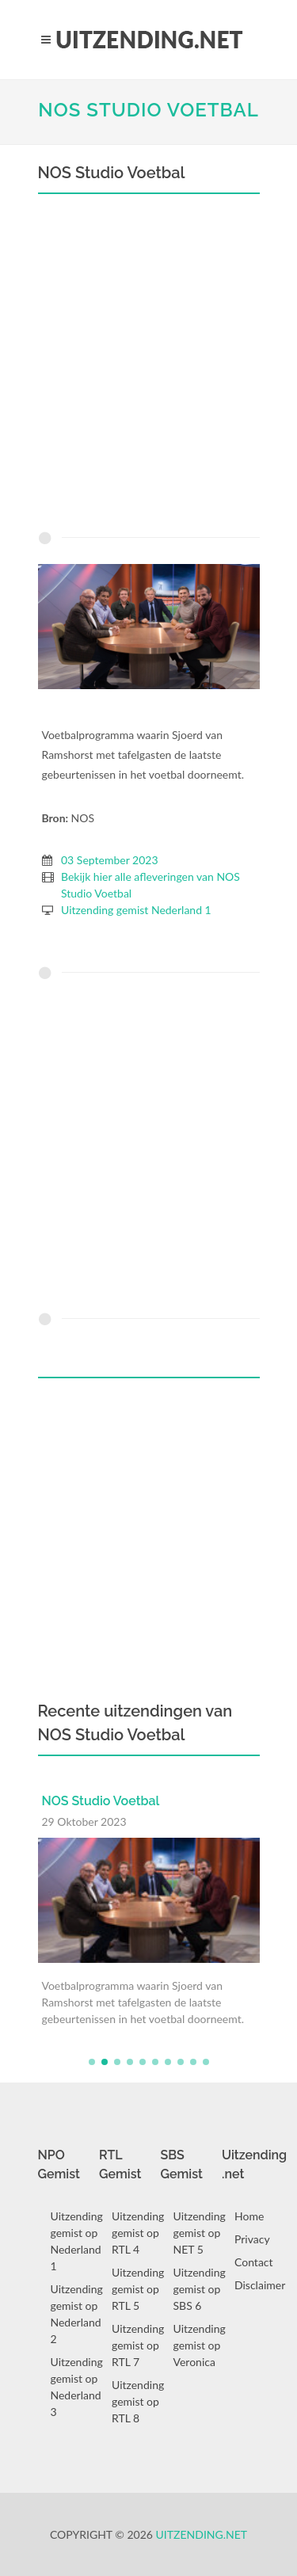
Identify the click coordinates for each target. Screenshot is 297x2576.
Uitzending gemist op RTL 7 (138, 2345)
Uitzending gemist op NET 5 (199, 2232)
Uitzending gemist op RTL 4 (138, 2232)
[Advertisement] (148, 366)
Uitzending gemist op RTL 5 (138, 2288)
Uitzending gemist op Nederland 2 (77, 2313)
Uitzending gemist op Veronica (199, 2345)
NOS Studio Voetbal (148, 109)
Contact (253, 2262)
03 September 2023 (109, 860)
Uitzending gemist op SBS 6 (199, 2288)
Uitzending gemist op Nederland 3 (77, 2386)
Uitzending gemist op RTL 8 (138, 2401)
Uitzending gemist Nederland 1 (136, 909)
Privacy (252, 2239)
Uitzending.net (202, 2534)
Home (249, 2216)
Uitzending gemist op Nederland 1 (77, 2241)
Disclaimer (259, 2285)
